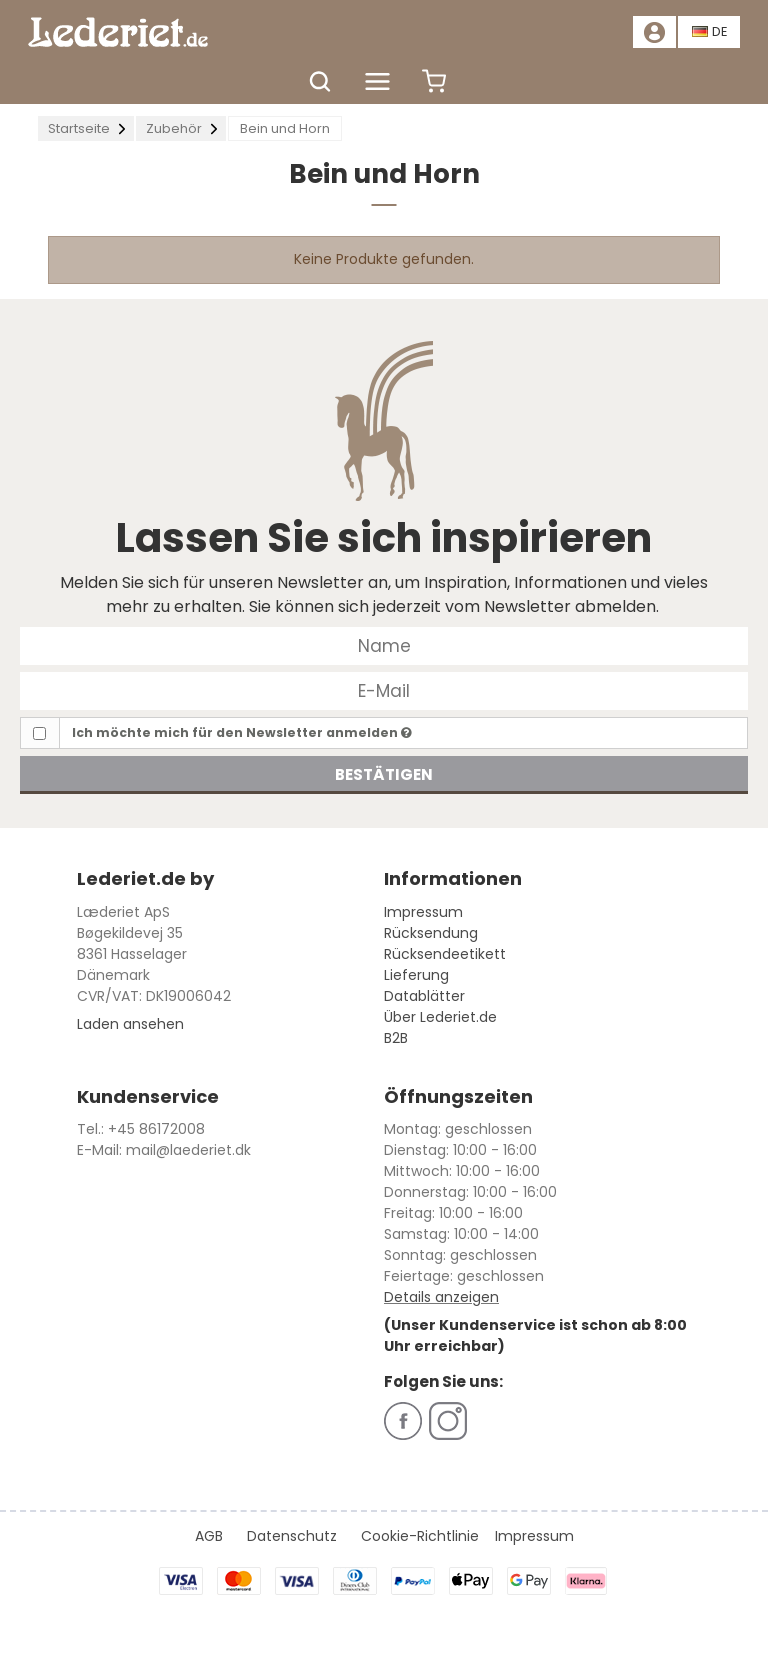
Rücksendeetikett (445, 954)
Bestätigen (384, 774)
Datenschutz (292, 1536)
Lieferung (416, 975)
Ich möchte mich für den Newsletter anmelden (242, 732)
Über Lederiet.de (440, 1017)
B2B (396, 1038)
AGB (209, 1536)
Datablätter (424, 996)
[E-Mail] (384, 690)
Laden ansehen (130, 1024)
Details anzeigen (441, 1297)
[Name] (384, 645)
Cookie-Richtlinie (420, 1536)
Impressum (423, 912)
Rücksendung (431, 933)
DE (710, 31)
